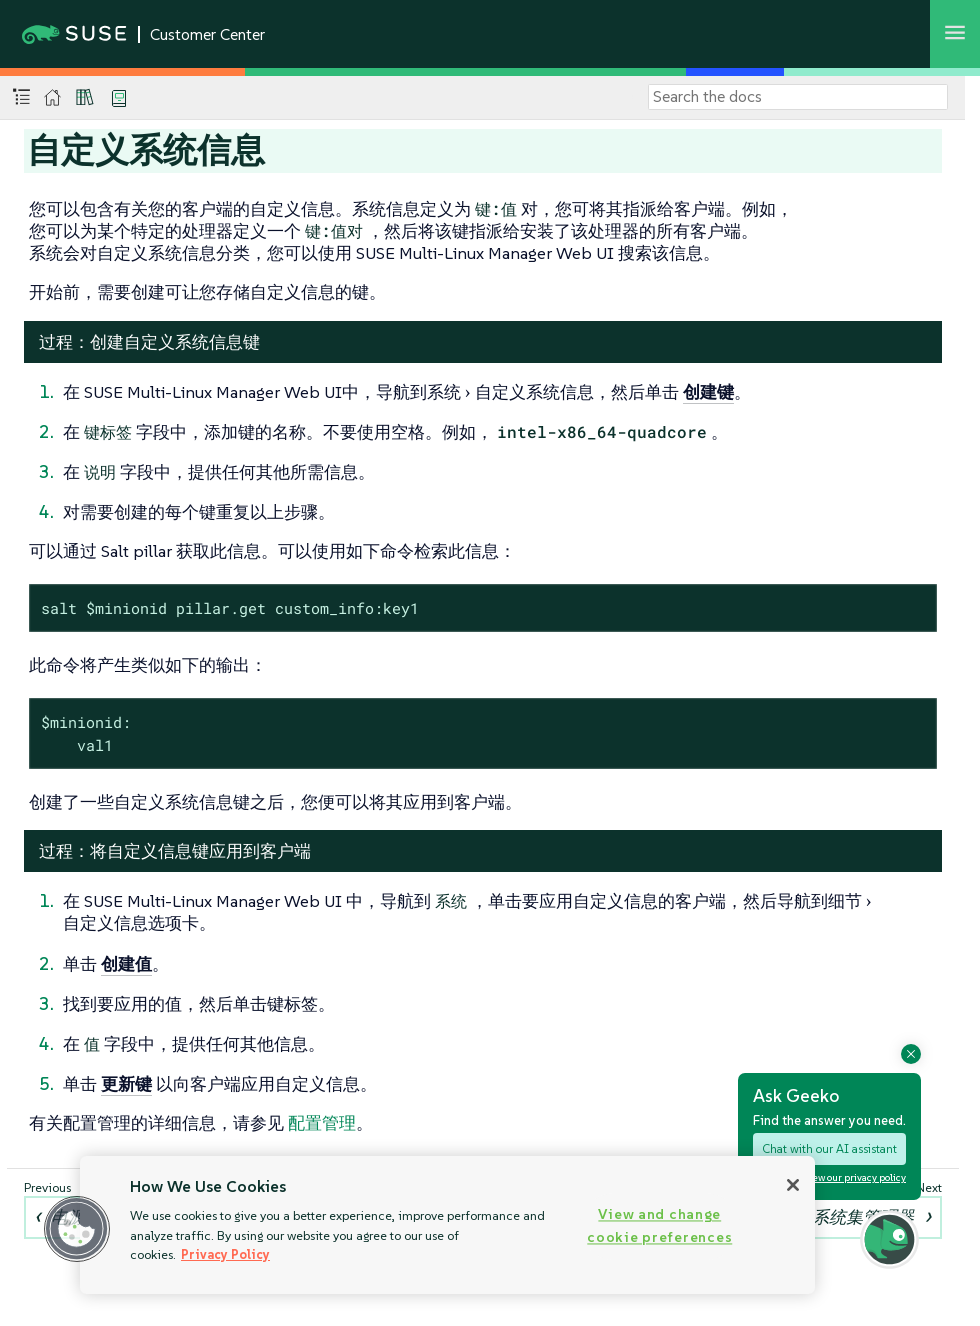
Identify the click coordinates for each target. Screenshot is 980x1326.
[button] (77, 1229)
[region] (447, 1225)
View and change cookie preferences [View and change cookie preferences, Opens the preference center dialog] (659, 1225)
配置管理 (322, 1123)
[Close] (793, 1185)
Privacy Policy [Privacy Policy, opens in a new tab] (225, 1254)
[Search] (798, 97)
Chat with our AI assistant (829, 1148)
